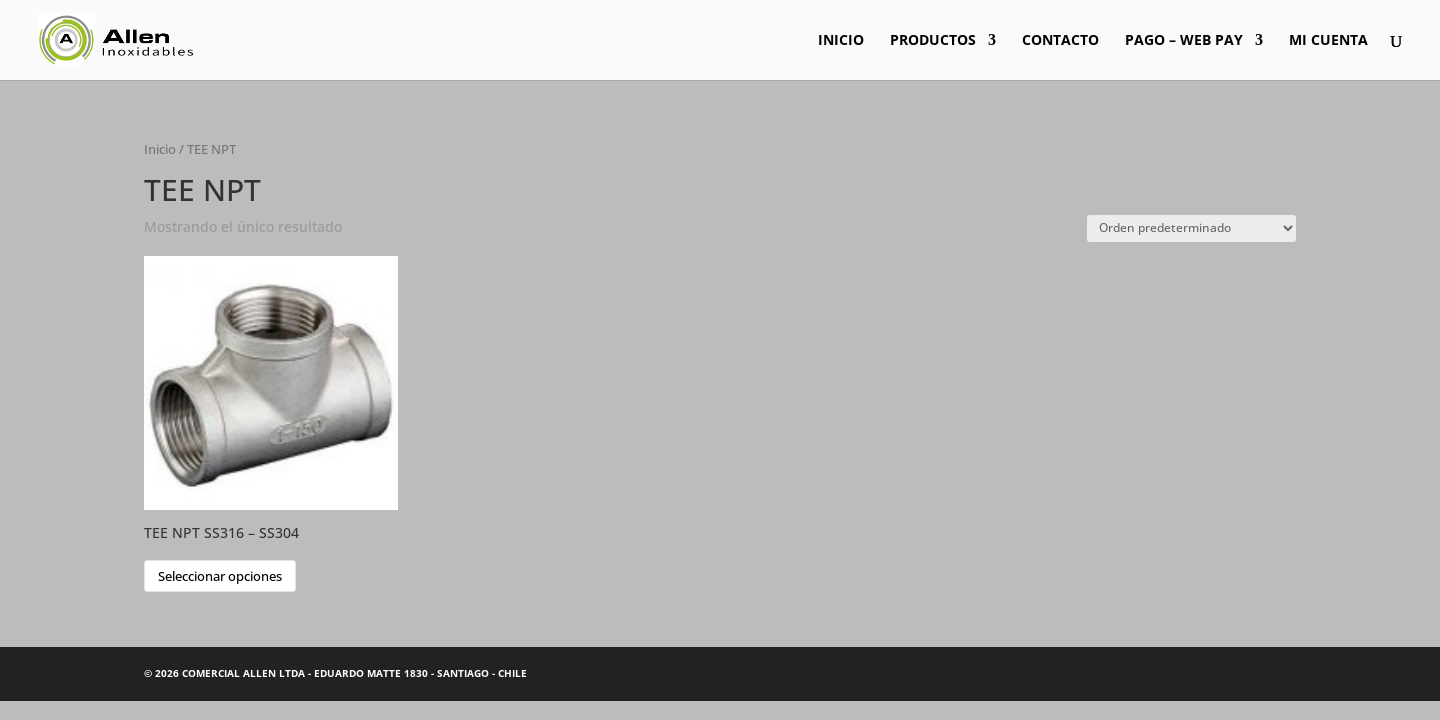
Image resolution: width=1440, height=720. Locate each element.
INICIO (841, 41)
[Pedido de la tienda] (1191, 228)
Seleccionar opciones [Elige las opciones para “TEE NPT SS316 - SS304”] (220, 576)
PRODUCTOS (933, 41)
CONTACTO (1060, 41)
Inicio (160, 149)
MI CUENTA (1328, 41)
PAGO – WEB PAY (1184, 41)
